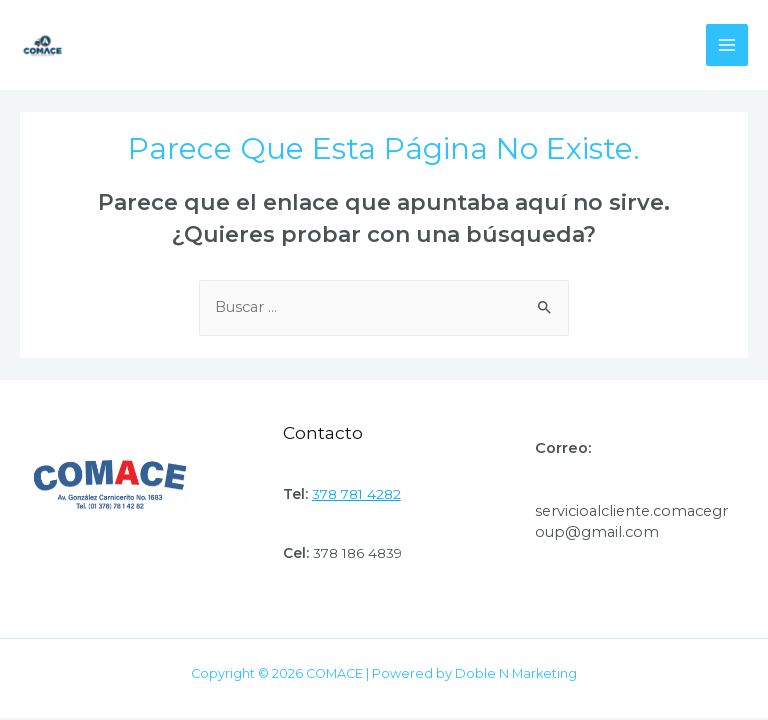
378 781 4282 (356, 494)
